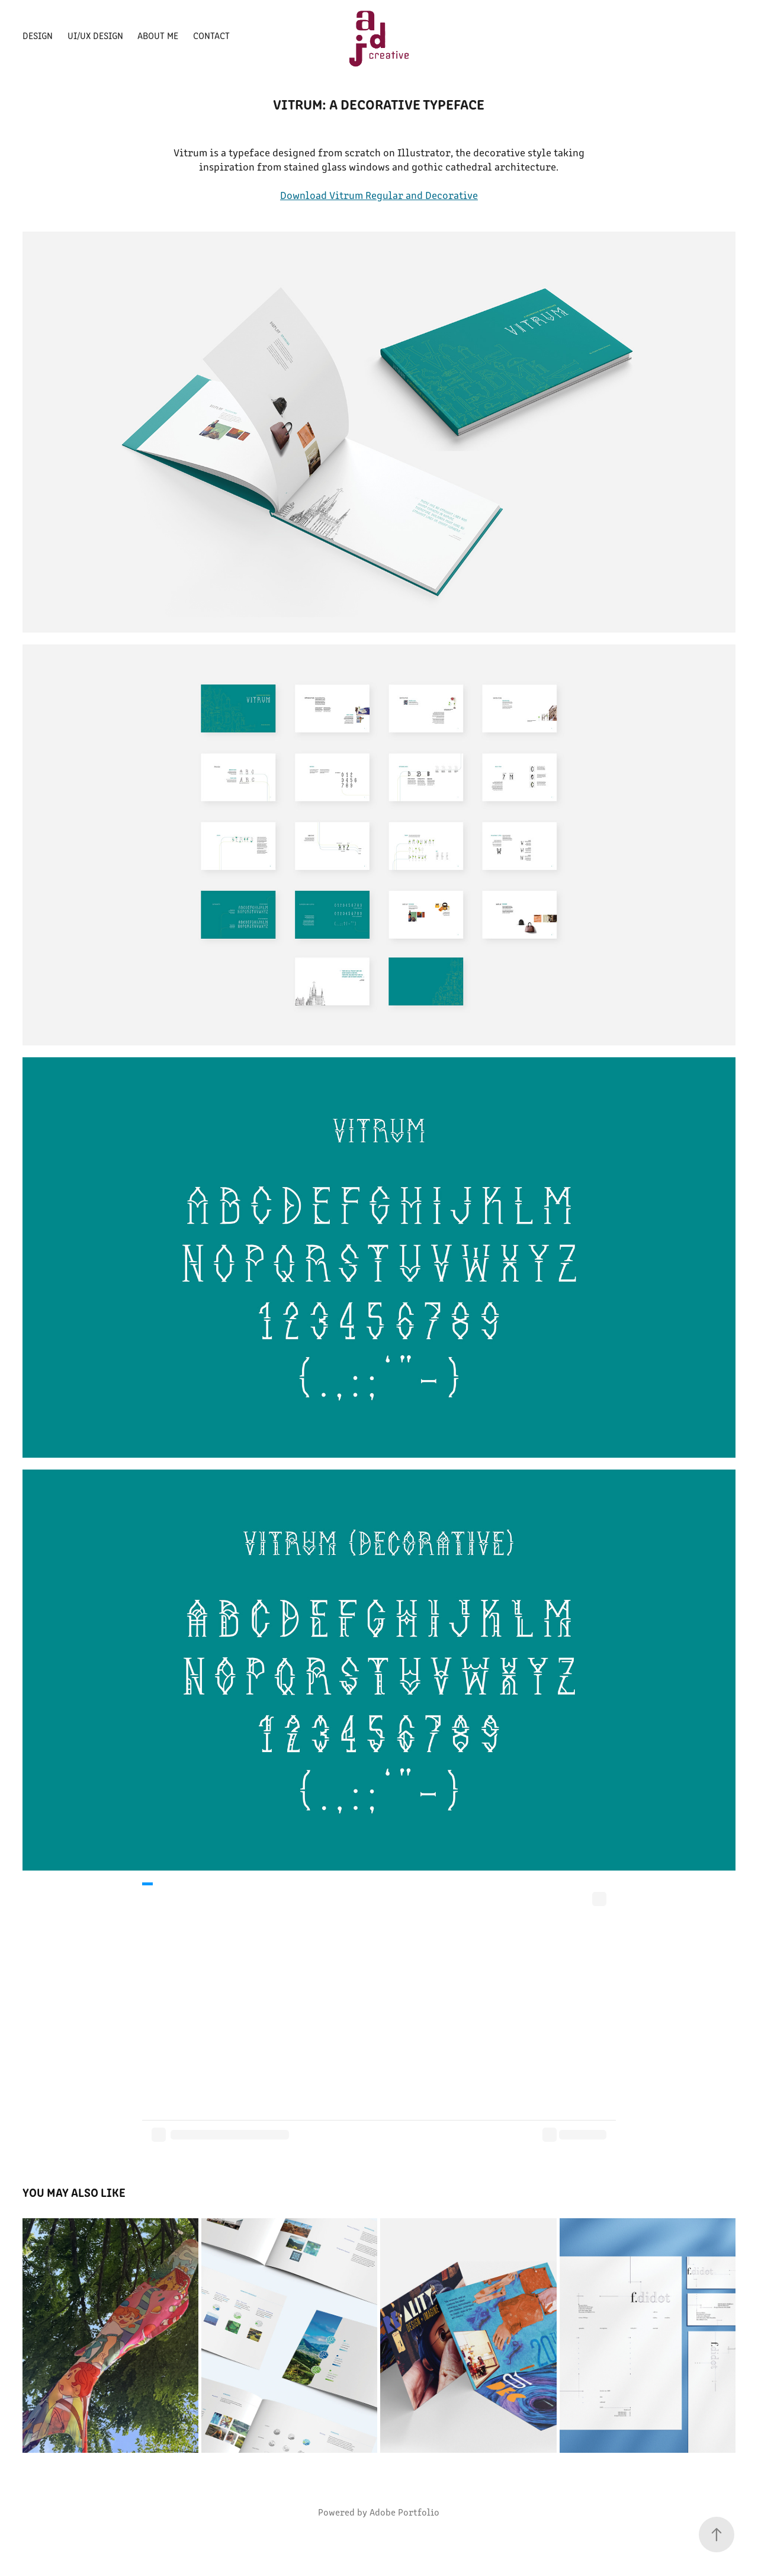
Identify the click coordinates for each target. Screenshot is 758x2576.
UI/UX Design (95, 35)
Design (38, 35)
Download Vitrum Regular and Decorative (379, 195)
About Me (157, 35)
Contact (211, 35)
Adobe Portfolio (404, 2512)
